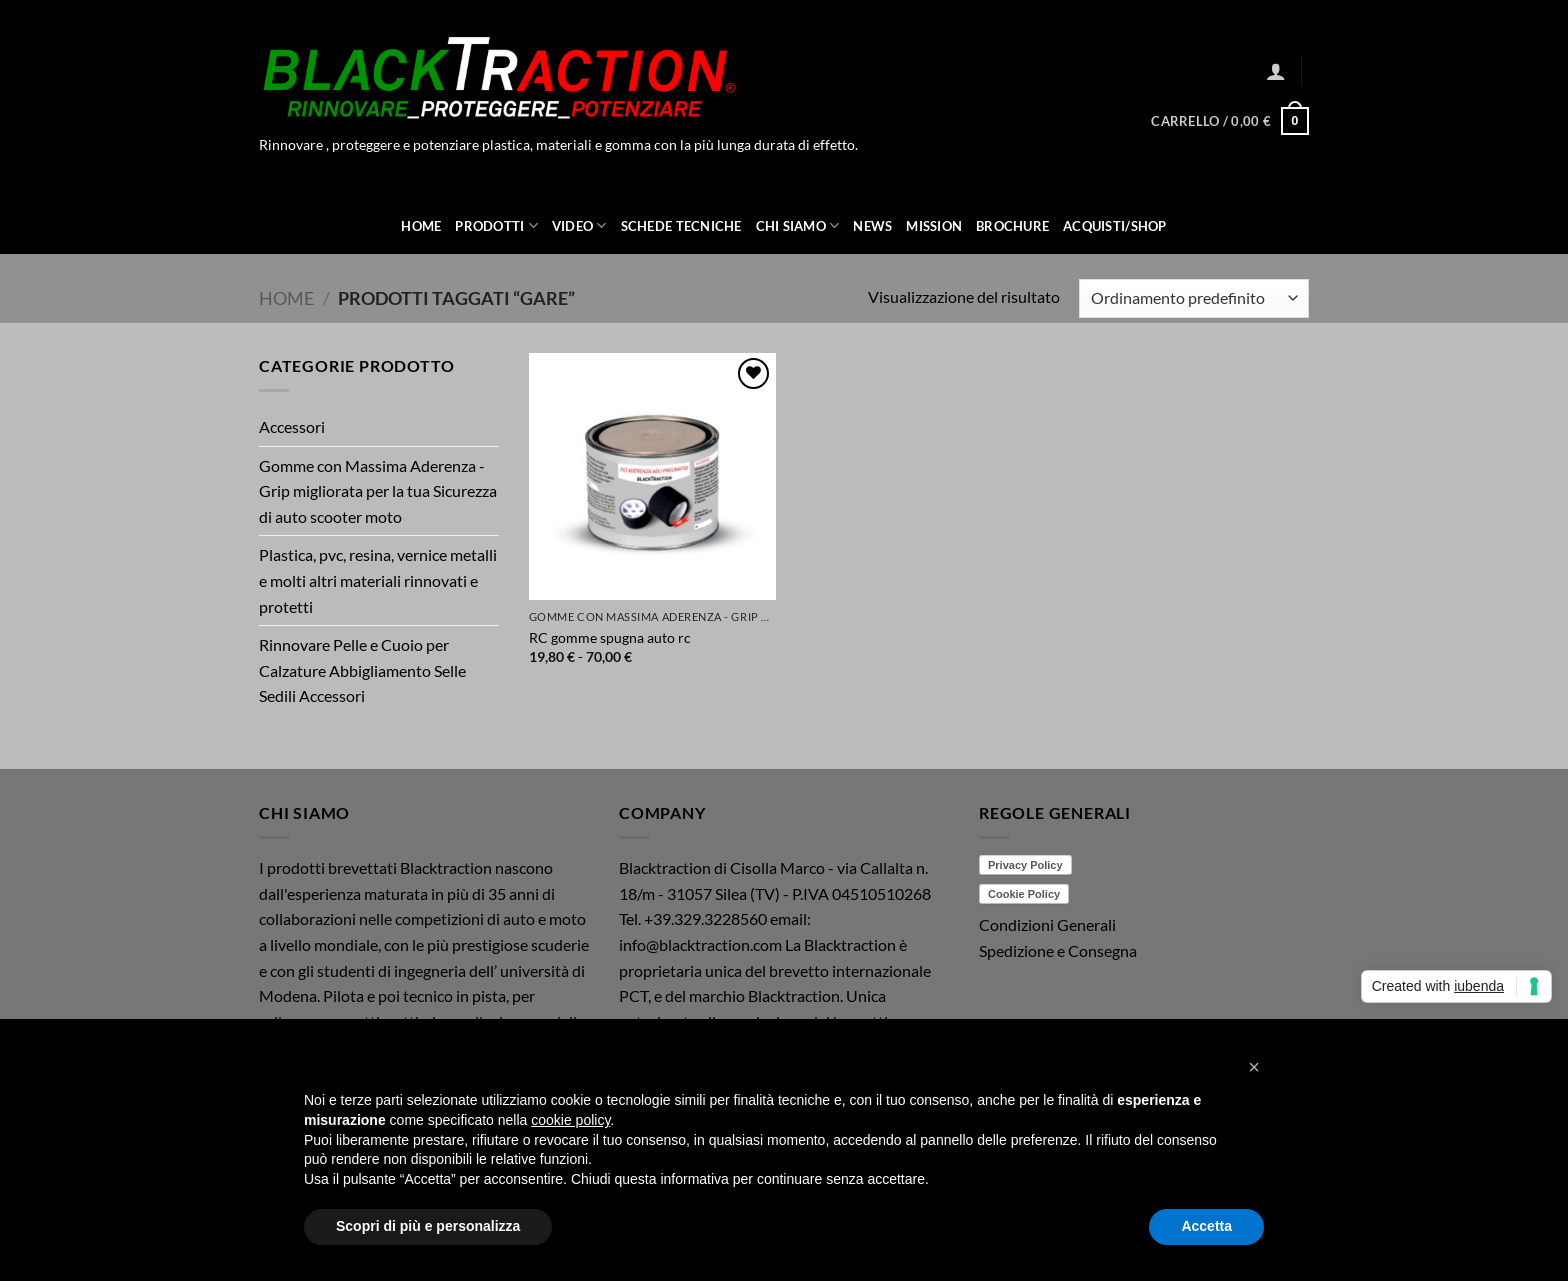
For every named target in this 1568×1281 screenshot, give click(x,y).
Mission (934, 226)
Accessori (292, 426)
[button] (1276, 71)
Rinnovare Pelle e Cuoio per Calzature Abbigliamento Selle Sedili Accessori (362, 670)
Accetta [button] (1206, 1226)
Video (579, 225)
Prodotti (496, 225)
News (872, 226)
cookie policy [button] (570, 1120)
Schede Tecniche (681, 226)
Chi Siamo (798, 225)
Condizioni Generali (1047, 924)
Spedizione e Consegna (1058, 950)
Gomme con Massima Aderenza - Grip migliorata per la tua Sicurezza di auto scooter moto (378, 491)
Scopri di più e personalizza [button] (428, 1226)
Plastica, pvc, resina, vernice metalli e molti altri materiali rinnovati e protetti (378, 580)
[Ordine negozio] (1194, 298)
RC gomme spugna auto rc (610, 637)
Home (421, 226)
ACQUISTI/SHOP (1114, 226)
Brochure (1012, 226)
